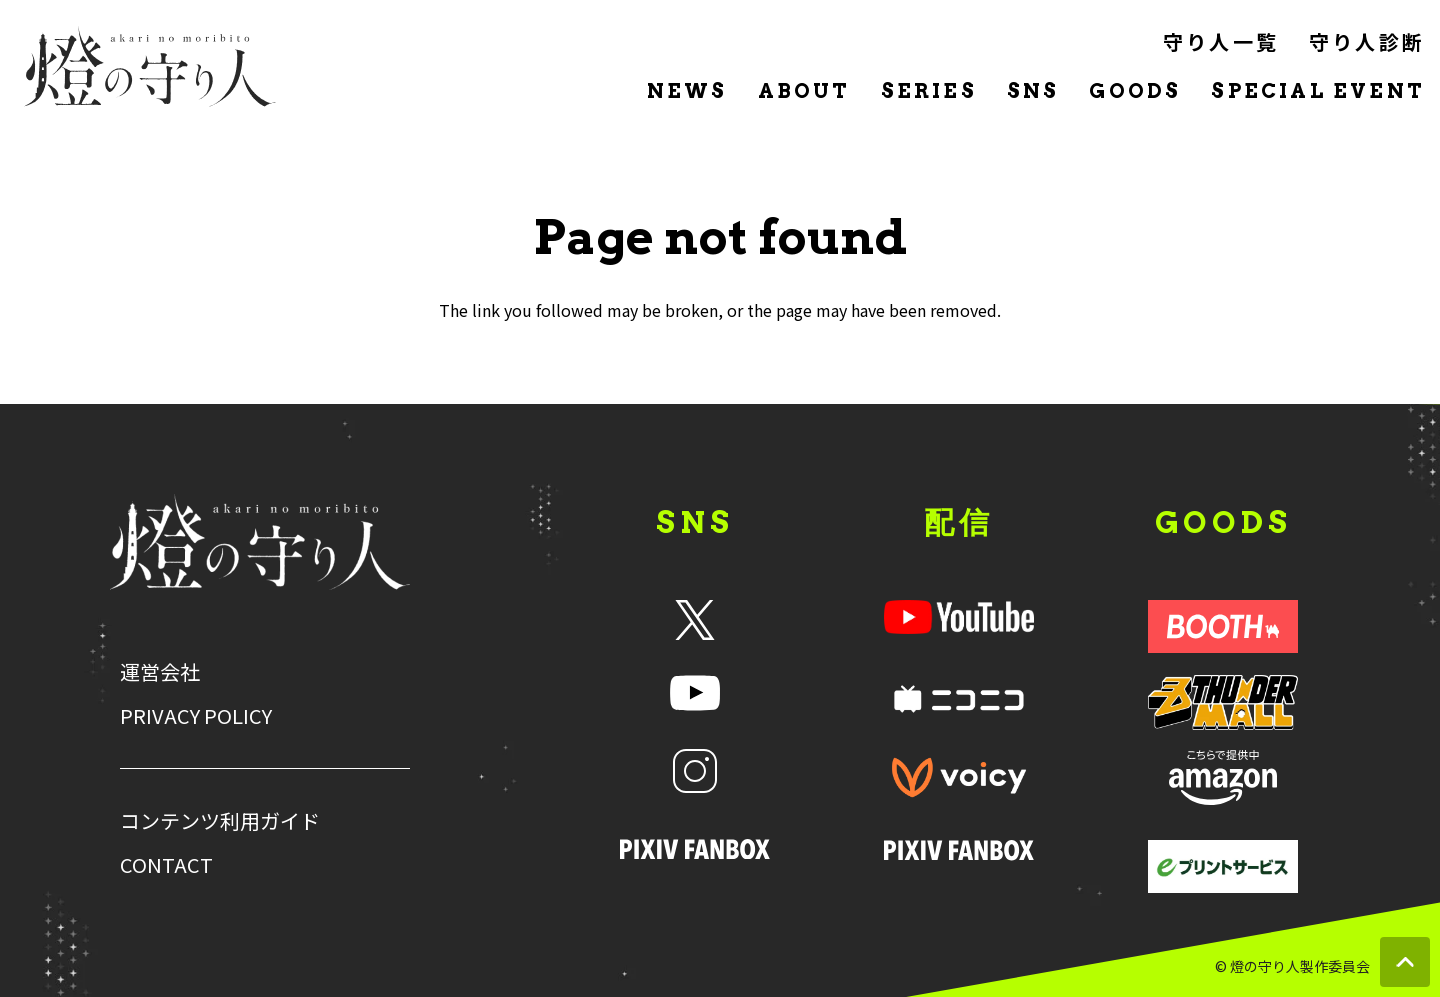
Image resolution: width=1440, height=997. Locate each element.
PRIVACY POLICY (196, 716)
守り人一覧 (1221, 41)
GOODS (1135, 91)
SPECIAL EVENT (1318, 91)
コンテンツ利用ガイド (220, 821)
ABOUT (804, 91)
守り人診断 (1367, 41)
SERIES (929, 91)
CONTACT (166, 865)
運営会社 (160, 672)
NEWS (687, 91)
